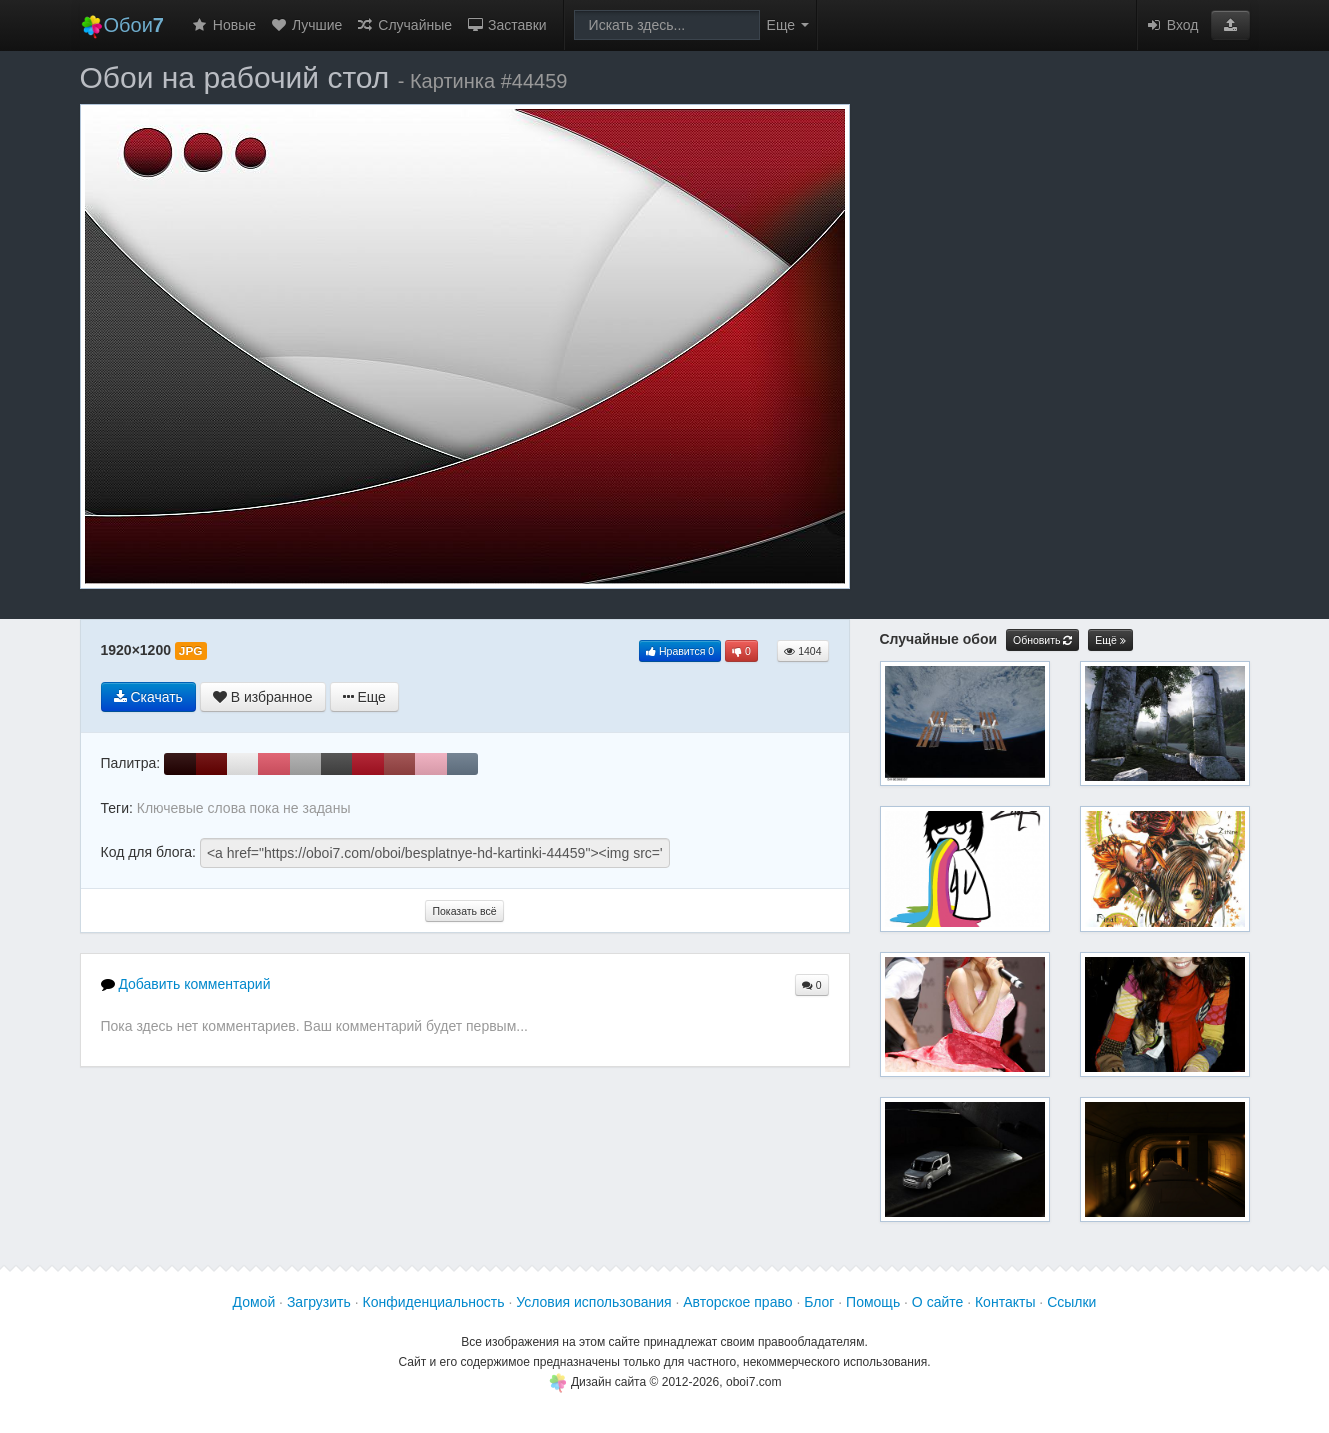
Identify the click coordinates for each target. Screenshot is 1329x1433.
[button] (1230, 25)
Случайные (404, 25)
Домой (254, 1302)
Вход (1172, 25)
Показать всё (464, 911)
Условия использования (593, 1302)
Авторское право (737, 1302)
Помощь (873, 1302)
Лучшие (306, 25)
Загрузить (319, 1302)
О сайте (937, 1302)
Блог (819, 1302)
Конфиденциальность (434, 1302)
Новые (223, 25)
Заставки (506, 25)
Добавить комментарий (186, 984)
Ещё (1110, 640)
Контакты (1005, 1302)
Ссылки (1071, 1302)
